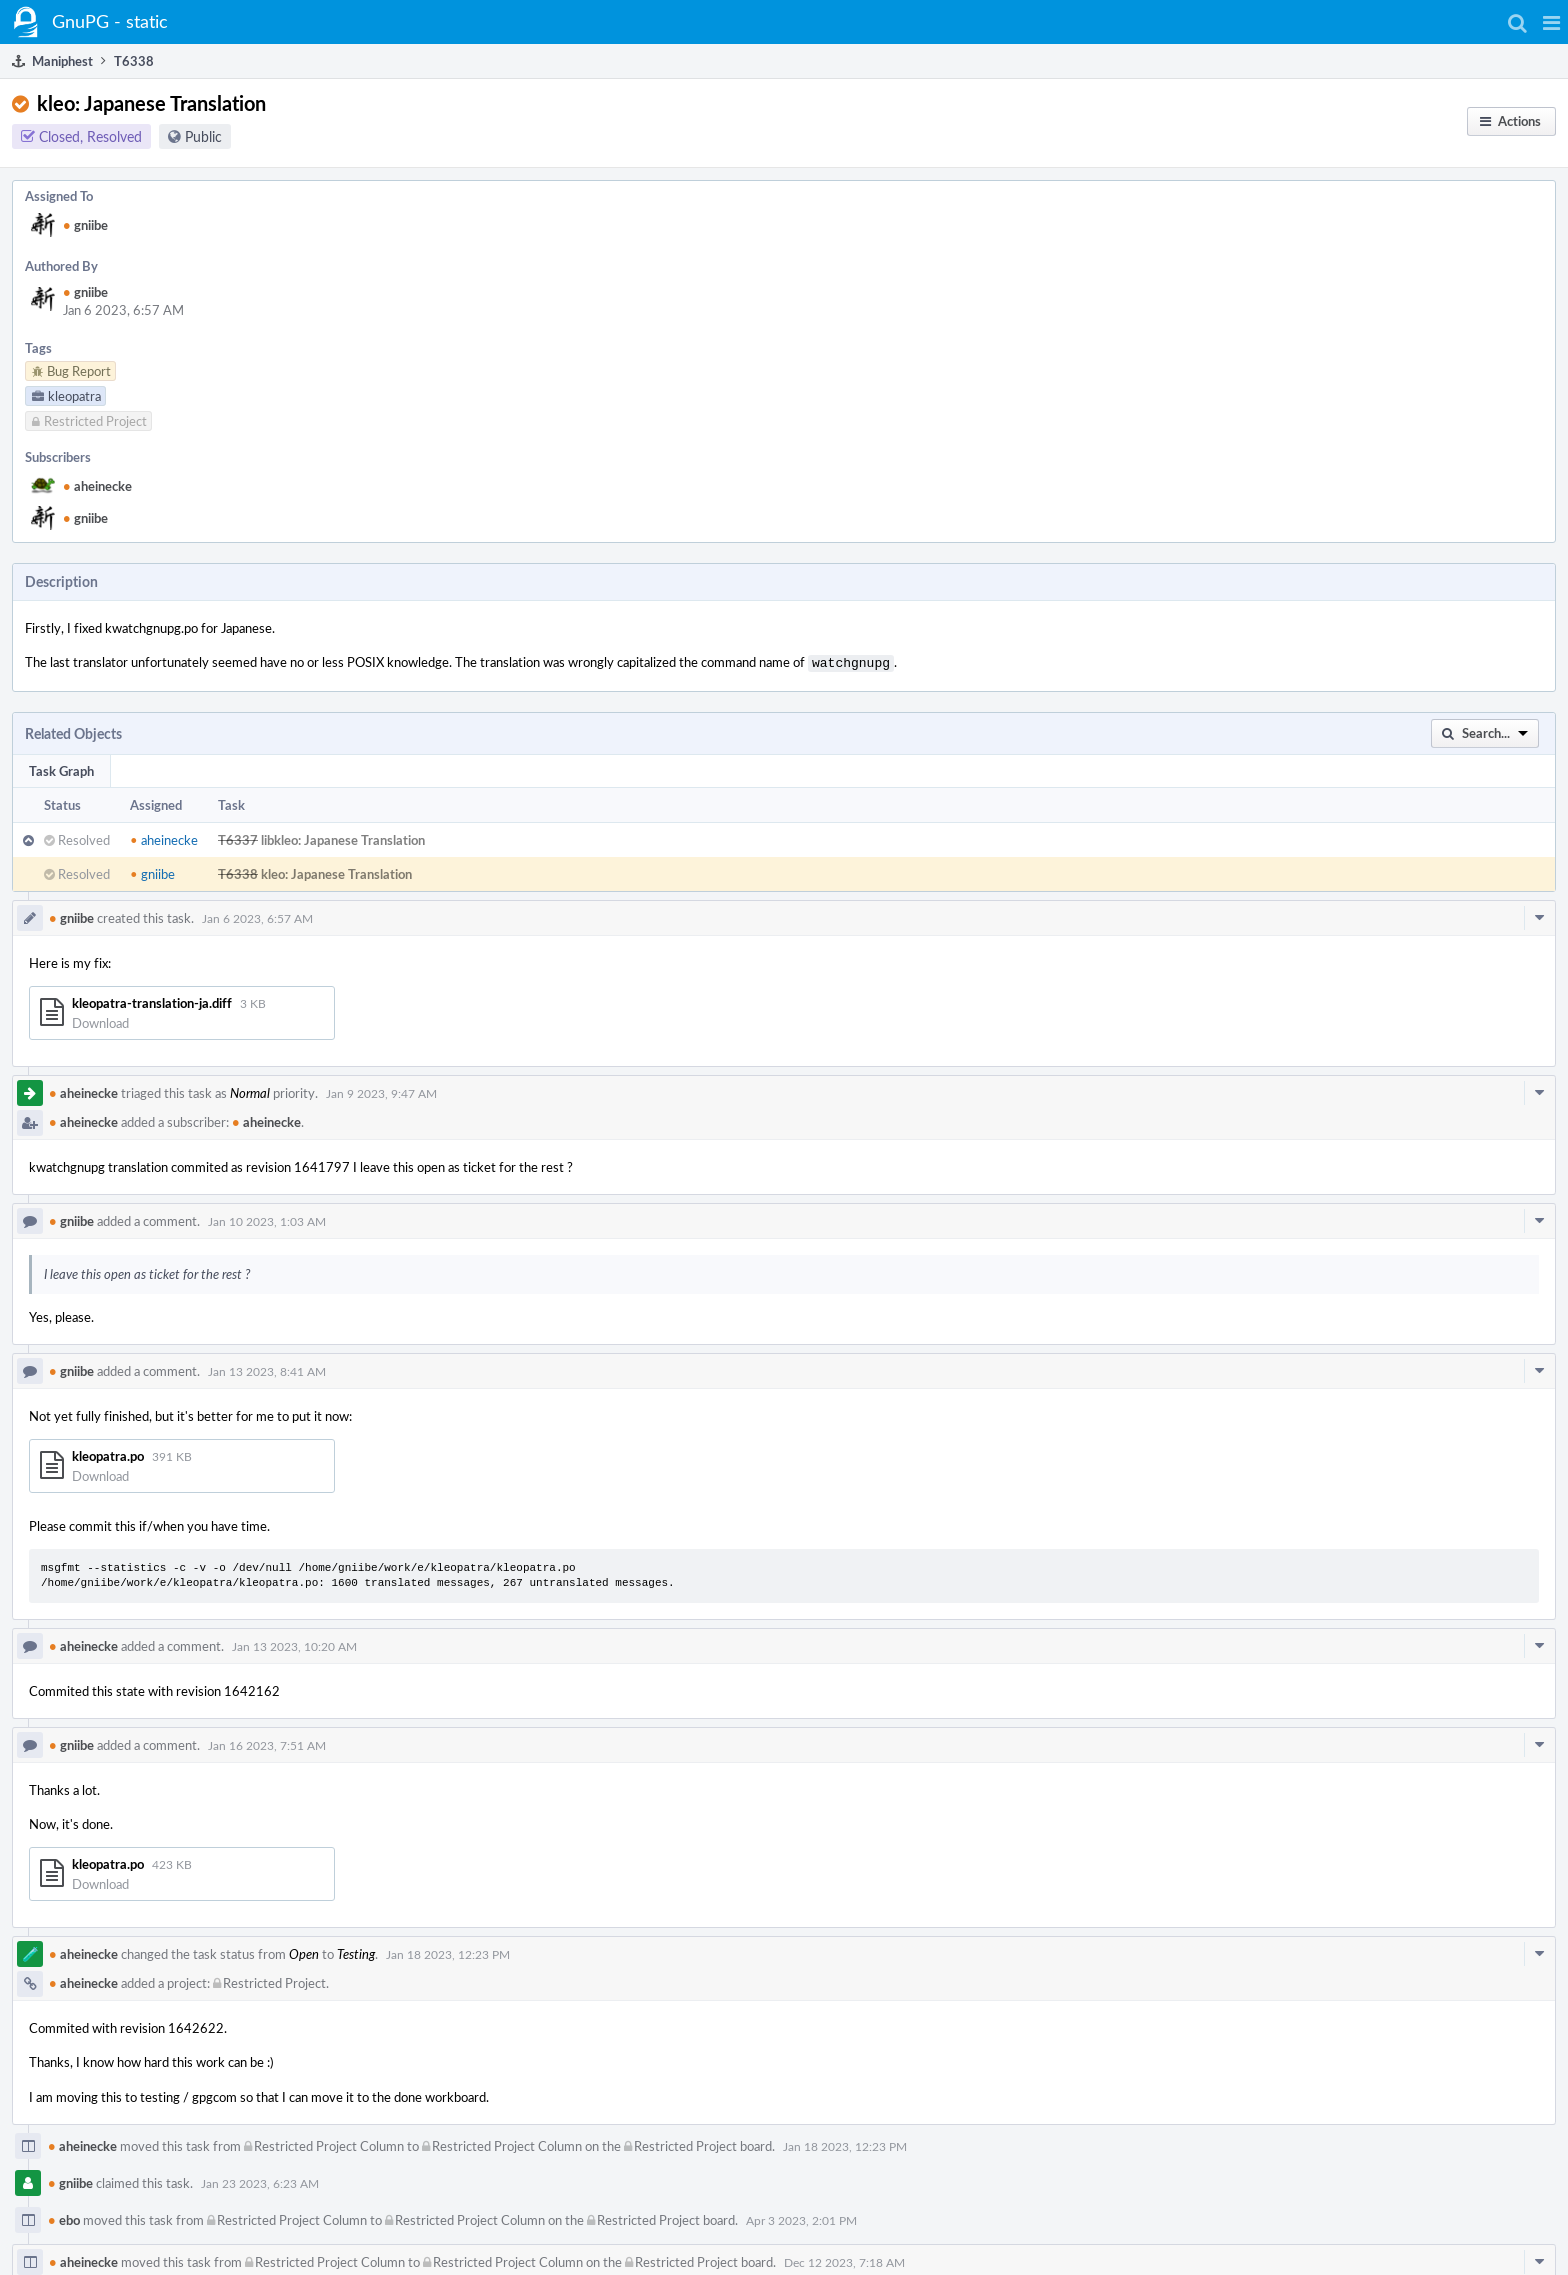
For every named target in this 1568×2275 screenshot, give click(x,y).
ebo (64, 2218)
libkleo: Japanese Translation (343, 838)
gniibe (85, 225)
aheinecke (97, 486)
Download (100, 1021)
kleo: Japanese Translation (336, 872)
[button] (1551, 22)
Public (203, 136)
